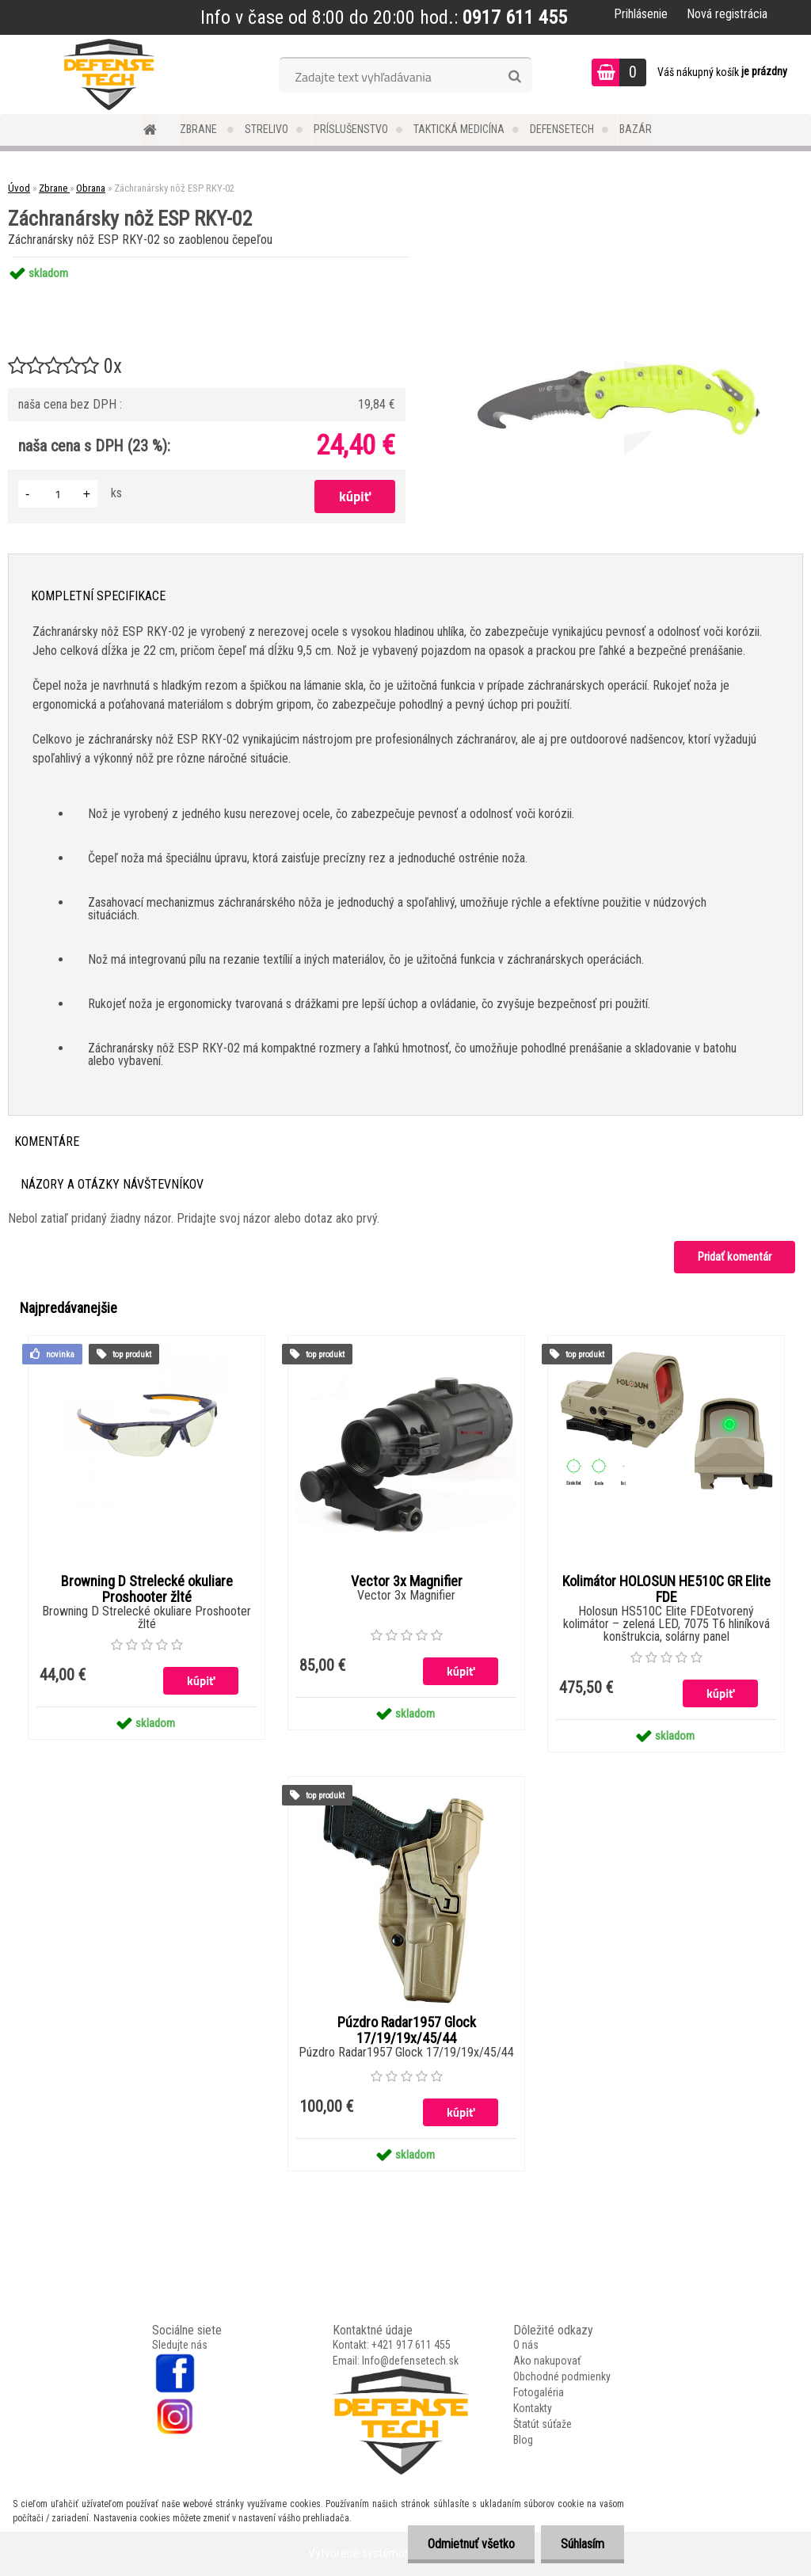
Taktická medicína (458, 129)
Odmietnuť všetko (471, 2543)
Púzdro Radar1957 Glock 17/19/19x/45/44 (406, 2030)
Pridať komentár (734, 1257)
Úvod (19, 188)
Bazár (635, 129)
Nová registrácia (727, 13)
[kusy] (57, 494)
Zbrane (199, 129)
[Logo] (109, 74)
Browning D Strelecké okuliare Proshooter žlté (147, 1589)
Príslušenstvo (351, 129)
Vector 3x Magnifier (407, 1581)
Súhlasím (582, 2543)
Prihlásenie (641, 13)
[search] (514, 77)
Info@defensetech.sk (410, 2360)
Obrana (90, 188)
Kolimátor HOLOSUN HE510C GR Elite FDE (666, 1589)
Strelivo (266, 129)
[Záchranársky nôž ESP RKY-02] (618, 256)
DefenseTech (562, 129)
